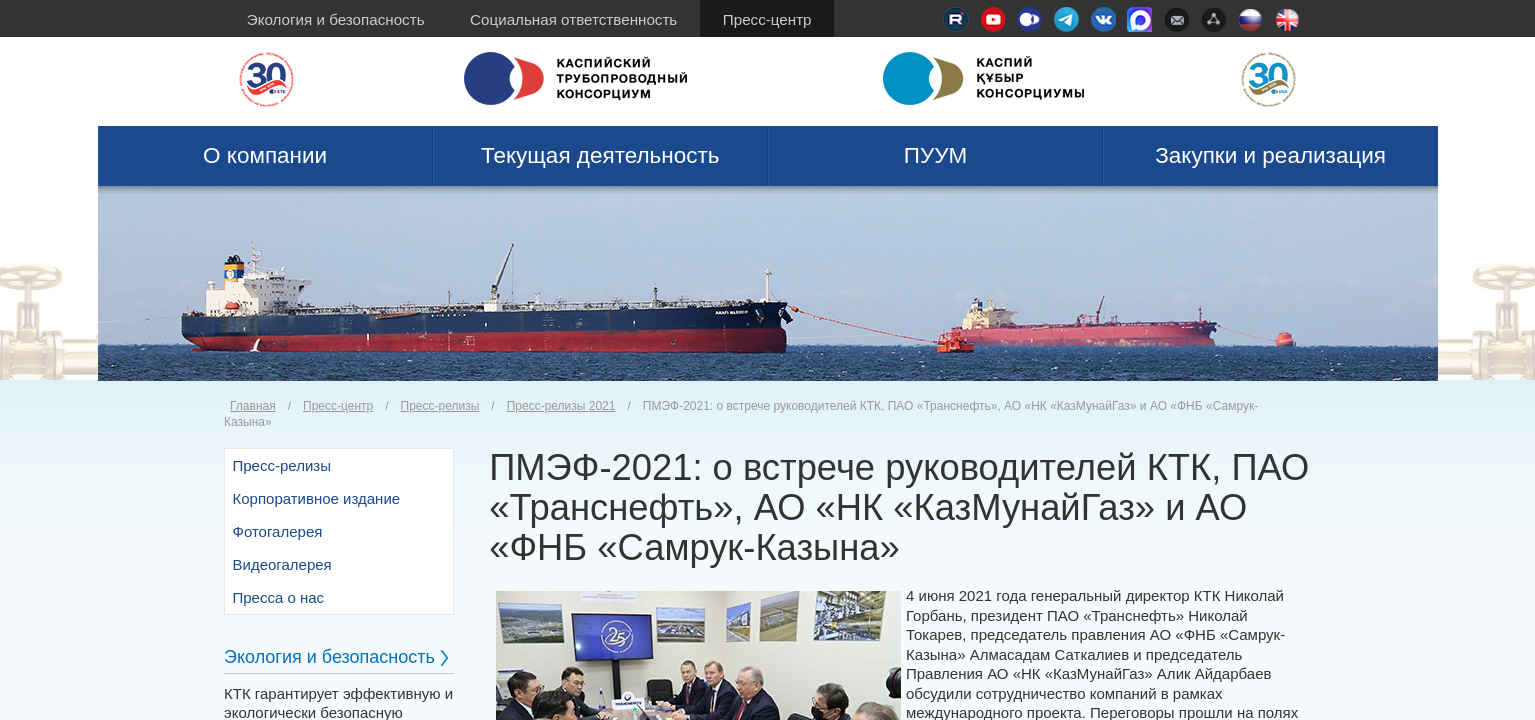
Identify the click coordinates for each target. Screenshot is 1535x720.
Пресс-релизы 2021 (561, 406)
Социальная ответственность (573, 19)
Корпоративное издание (317, 498)
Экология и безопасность (336, 19)
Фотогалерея (278, 531)
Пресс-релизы (440, 406)
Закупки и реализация (1270, 155)
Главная (253, 406)
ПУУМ (936, 155)
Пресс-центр (767, 19)
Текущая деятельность (600, 155)
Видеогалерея (282, 564)
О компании (265, 155)
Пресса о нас (279, 597)
